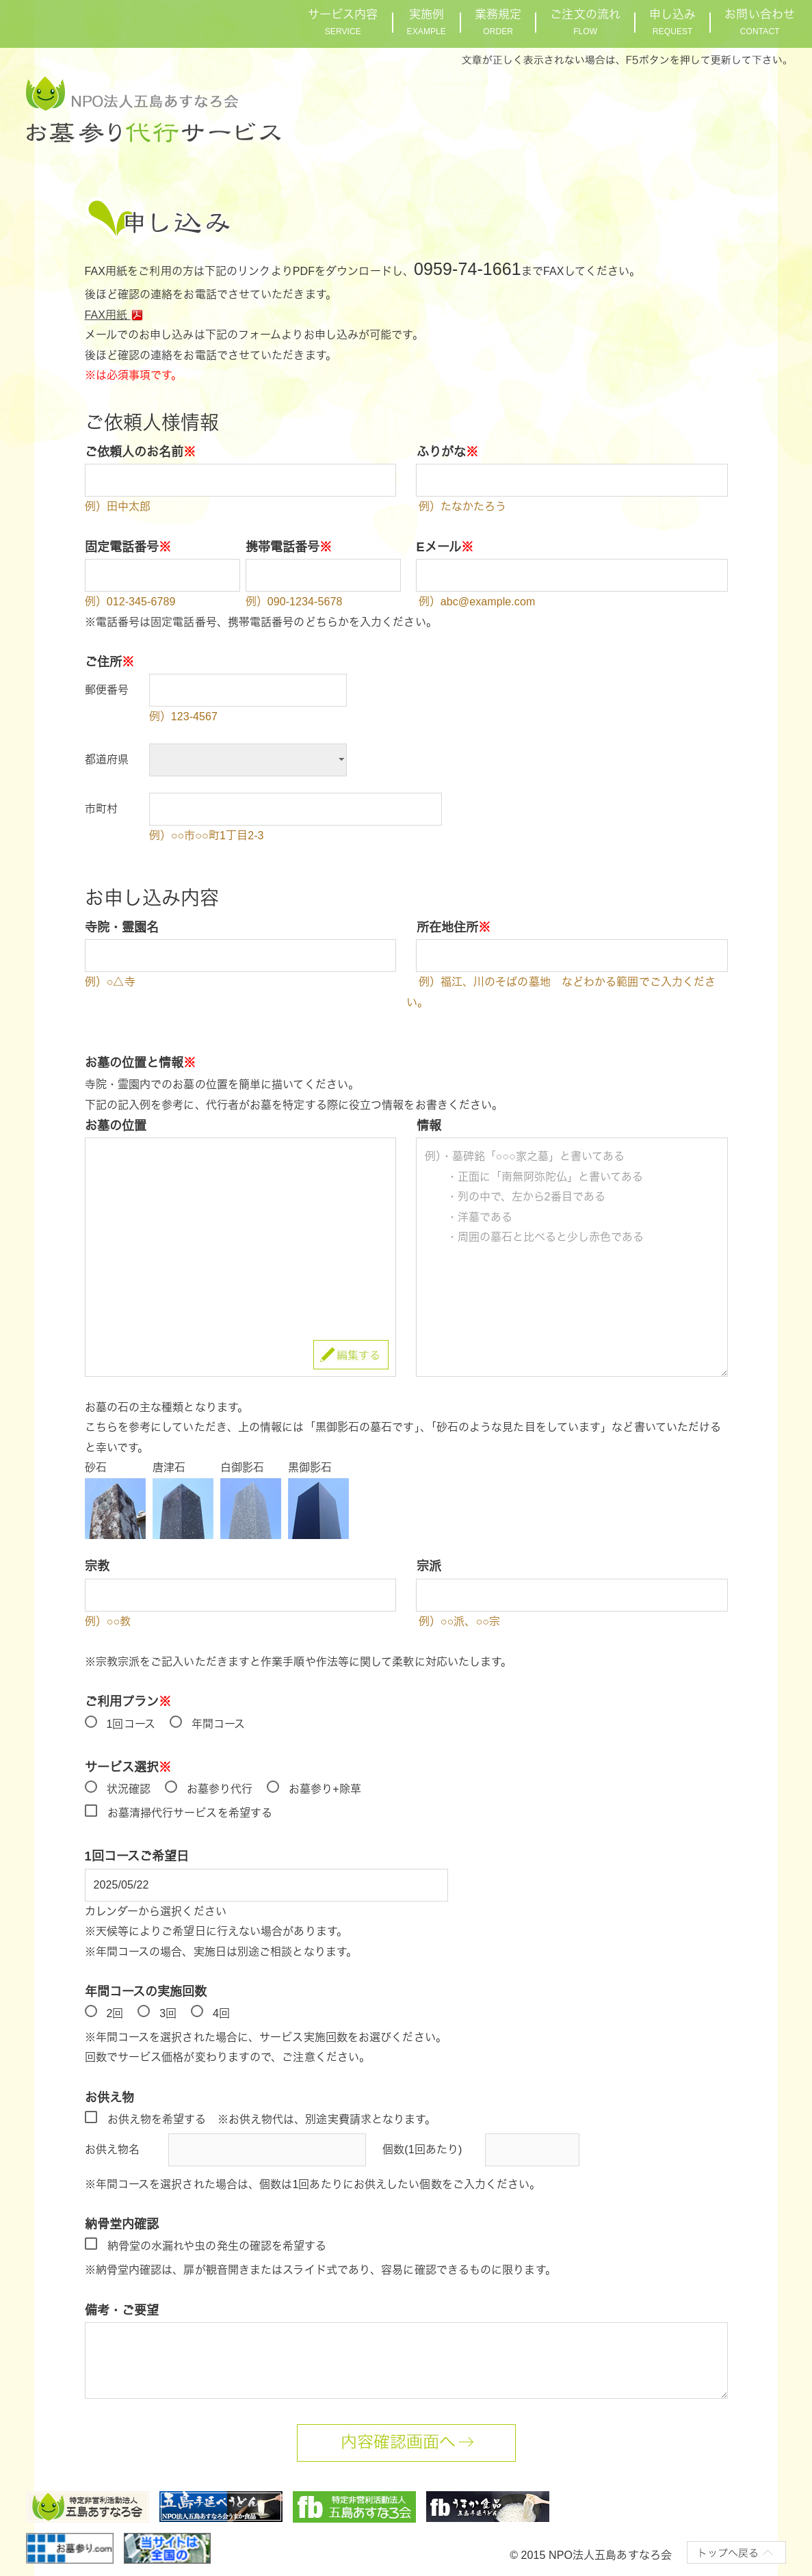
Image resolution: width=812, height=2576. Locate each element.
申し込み (672, 22)
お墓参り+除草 (325, 1789)
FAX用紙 (116, 315)
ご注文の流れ (585, 22)
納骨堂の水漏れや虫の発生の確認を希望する (217, 2246)
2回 (115, 2013)
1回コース (131, 1724)
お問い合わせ (759, 22)
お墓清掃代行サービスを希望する (190, 1813)
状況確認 (128, 1789)
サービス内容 (343, 22)
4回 (221, 2013)
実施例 (426, 22)
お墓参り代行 (220, 1789)
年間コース (219, 1724)
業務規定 (498, 22)
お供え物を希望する (157, 2119)
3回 (167, 2013)
